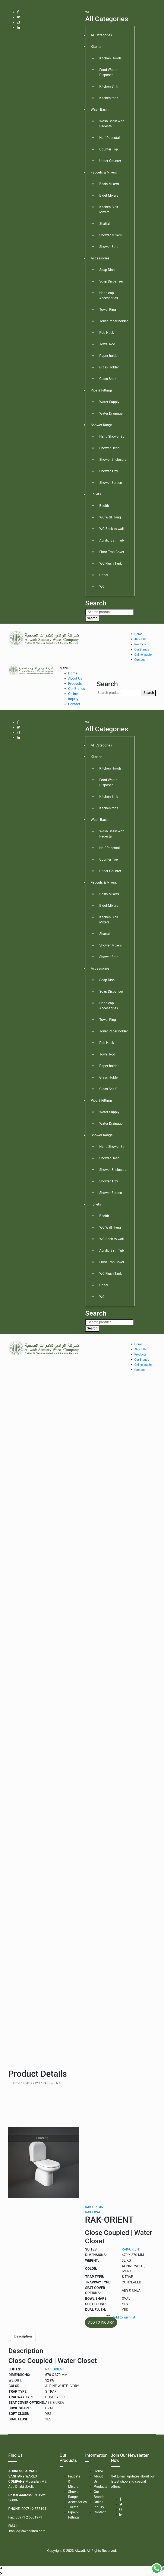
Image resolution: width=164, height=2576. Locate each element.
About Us (140, 639)
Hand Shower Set (112, 436)
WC (102, 586)
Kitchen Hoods (110, 58)
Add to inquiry (101, 2322)
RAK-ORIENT (131, 2249)
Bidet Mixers (108, 195)
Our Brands (141, 649)
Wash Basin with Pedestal (111, 123)
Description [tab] (23, 2336)
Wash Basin (99, 109)
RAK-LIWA (92, 2212)
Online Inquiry (143, 654)
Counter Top (108, 149)
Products (140, 644)
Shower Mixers (110, 235)
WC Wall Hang (110, 517)
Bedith (104, 506)
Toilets (96, 494)
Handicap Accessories (108, 295)
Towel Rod (107, 344)
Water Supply (109, 402)
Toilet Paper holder (113, 321)
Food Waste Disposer (108, 72)
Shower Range (102, 425)
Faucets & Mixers (104, 172)
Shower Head (109, 448)
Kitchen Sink (108, 86)
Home (138, 634)
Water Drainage (111, 413)
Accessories (100, 258)
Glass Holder (109, 367)
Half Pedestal (109, 138)
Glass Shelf (107, 379)
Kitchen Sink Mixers (108, 209)
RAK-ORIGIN (94, 2207)
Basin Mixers (109, 184)
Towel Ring (107, 310)
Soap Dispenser (111, 281)
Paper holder (109, 356)
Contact (139, 659)
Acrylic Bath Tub (111, 540)
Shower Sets (108, 247)
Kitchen (96, 47)
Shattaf (104, 224)
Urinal (103, 575)
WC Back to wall (111, 529)
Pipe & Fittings (102, 390)
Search (92, 618)
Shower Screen (110, 483)
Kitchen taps (108, 98)
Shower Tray (108, 471)
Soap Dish (107, 270)
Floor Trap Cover (111, 552)
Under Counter (110, 161)
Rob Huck (106, 333)
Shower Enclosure (113, 460)
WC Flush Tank (110, 563)
